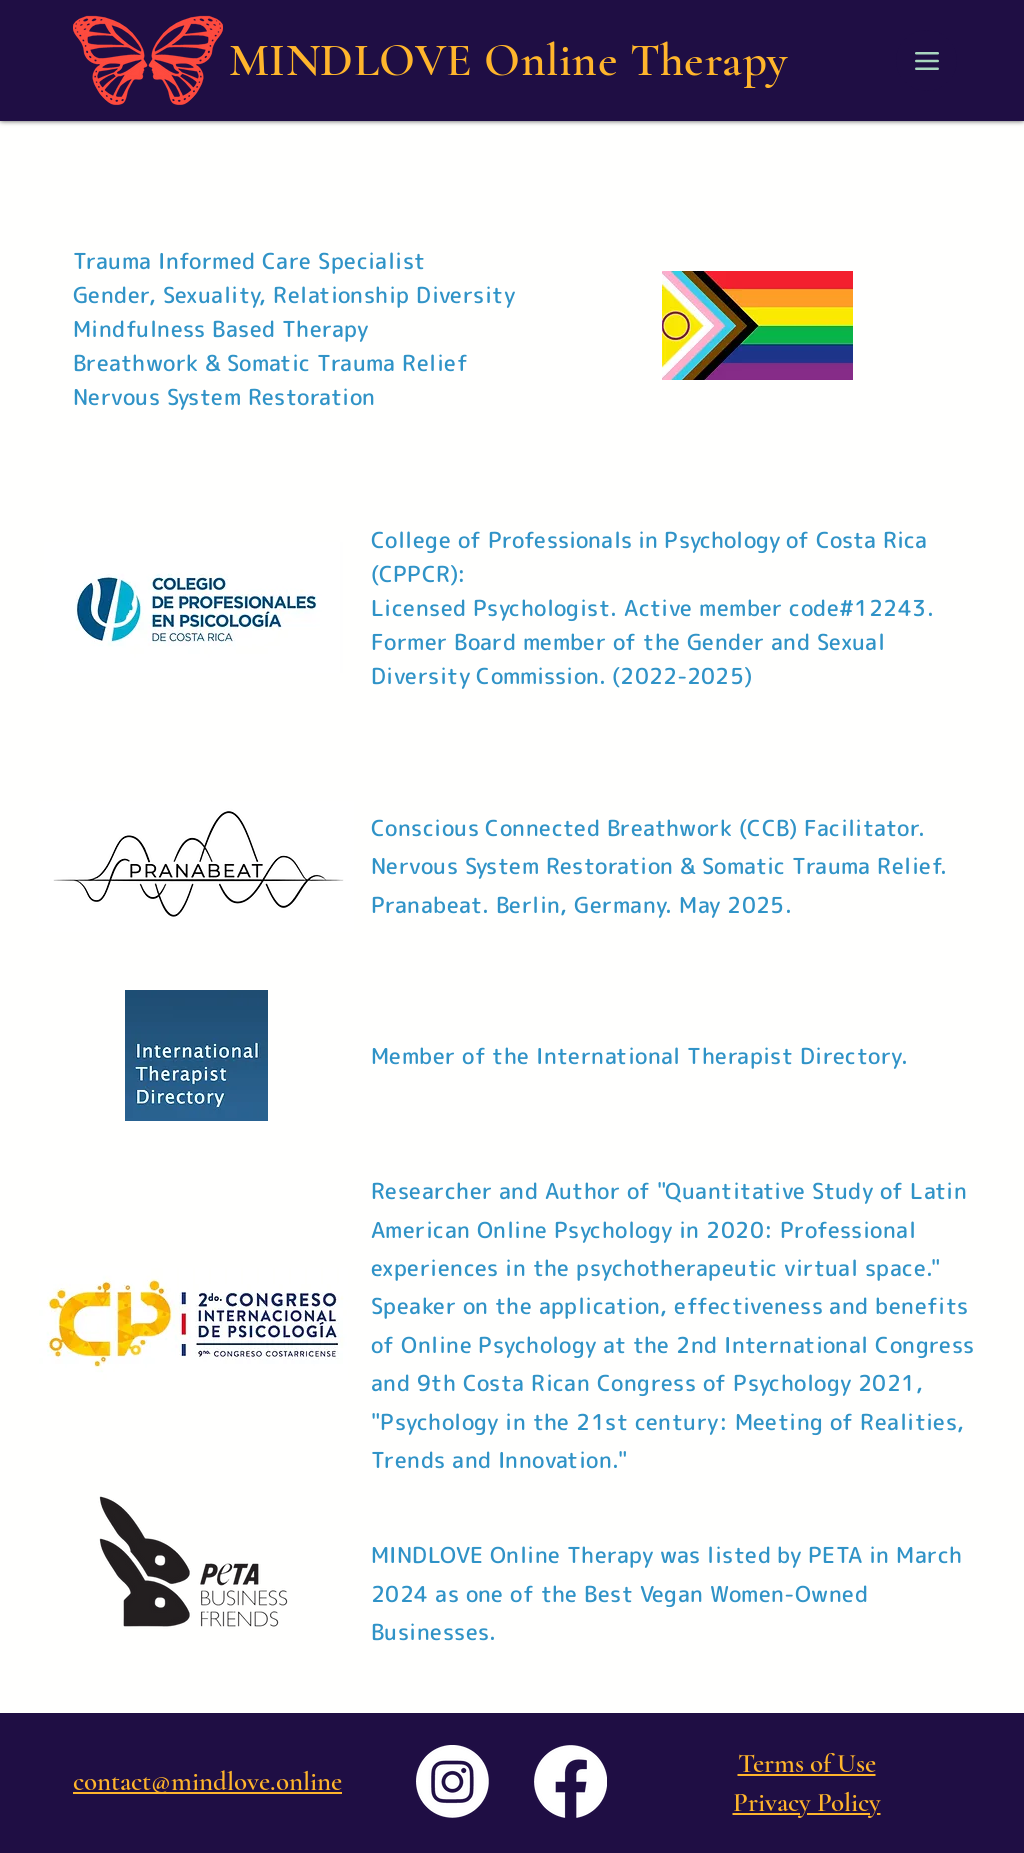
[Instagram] (452, 1781)
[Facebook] (570, 1781)
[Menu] (926, 60)
